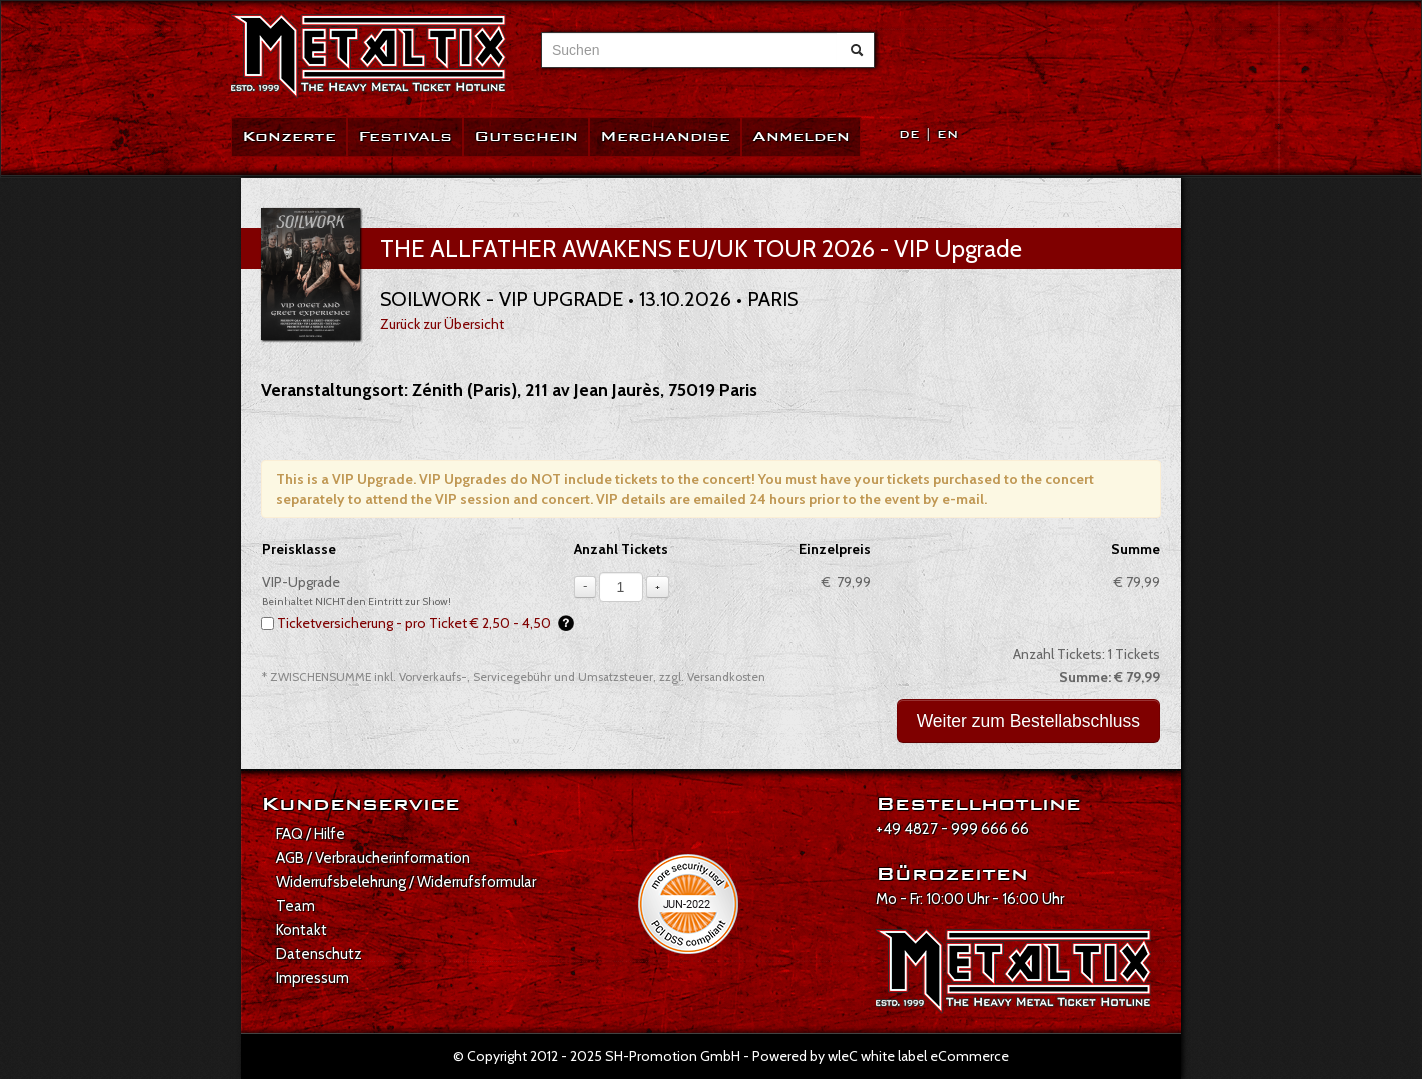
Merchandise (665, 136)
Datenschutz (319, 954)
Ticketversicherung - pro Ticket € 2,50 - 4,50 (425, 623)
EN (947, 134)
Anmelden (801, 136)
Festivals (405, 136)
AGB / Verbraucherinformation (373, 858)
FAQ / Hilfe (310, 834)
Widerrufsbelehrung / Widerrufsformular (406, 882)
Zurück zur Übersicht (442, 324)
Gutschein (526, 136)
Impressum (312, 978)
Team (295, 906)
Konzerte (289, 136)
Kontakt (301, 930)
